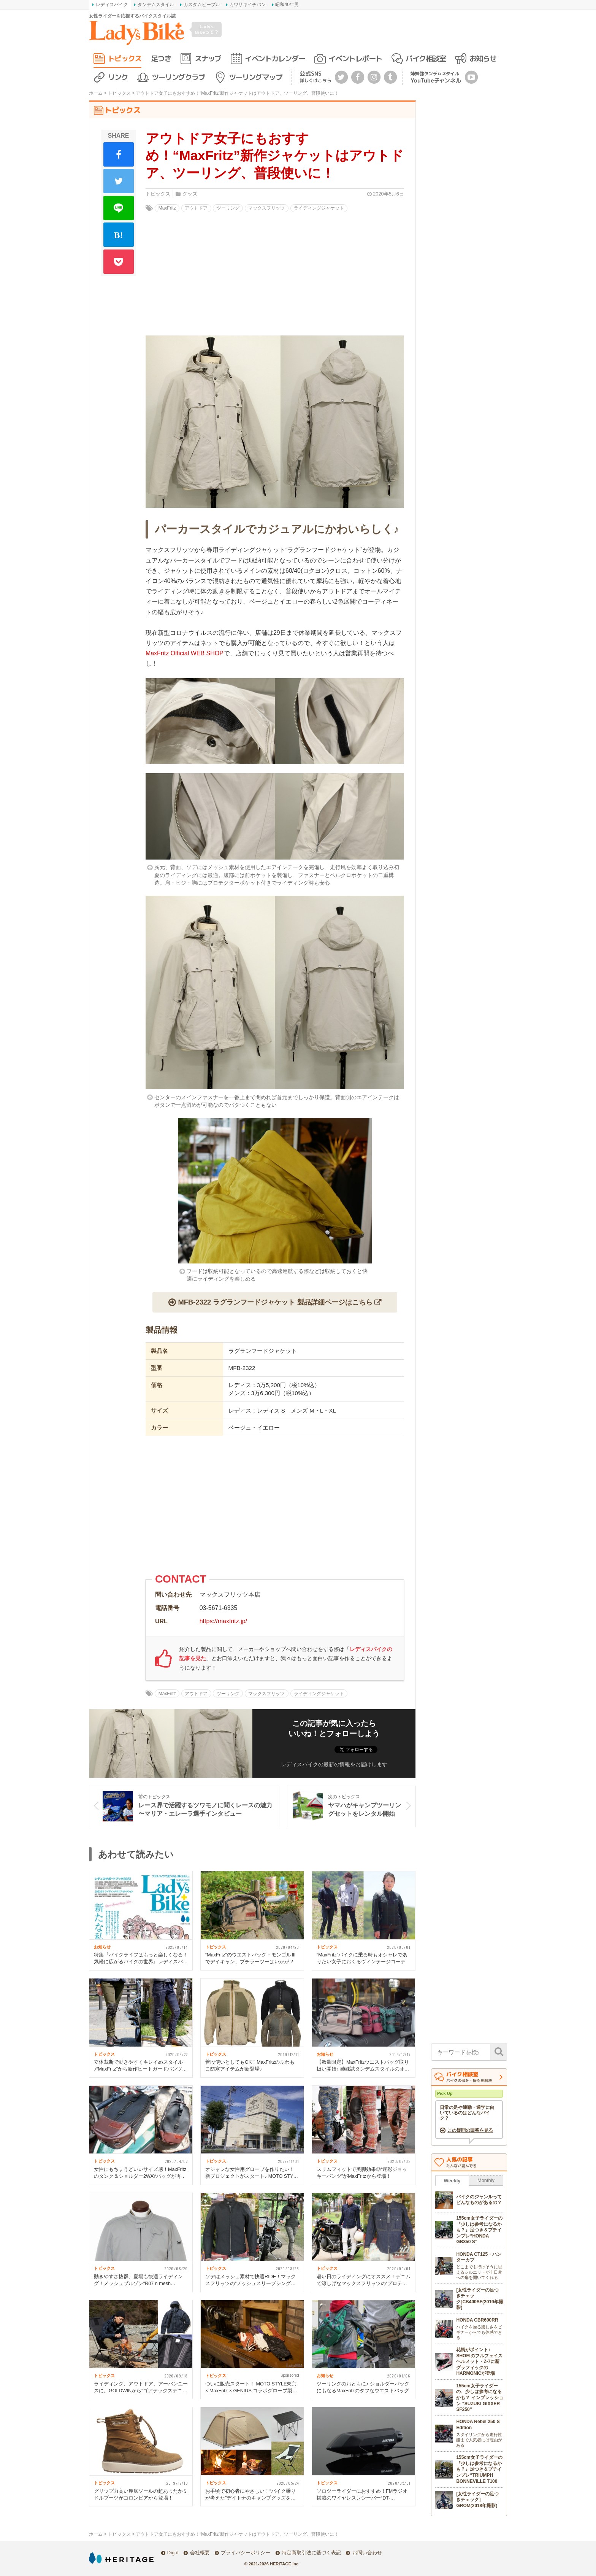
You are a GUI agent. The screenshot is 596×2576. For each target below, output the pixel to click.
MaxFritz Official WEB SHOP (185, 653)
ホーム (96, 93)
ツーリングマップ (255, 77)
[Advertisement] (275, 1507)
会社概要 (200, 2552)
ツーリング (228, 208)
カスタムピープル (202, 4)
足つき (161, 58)
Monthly (486, 2180)
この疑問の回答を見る (470, 2130)
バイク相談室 (425, 58)
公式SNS (315, 77)
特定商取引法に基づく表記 (311, 2552)
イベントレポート (355, 58)
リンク (118, 77)
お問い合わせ (367, 2552)
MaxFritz (167, 208)
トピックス (124, 58)
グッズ (189, 194)
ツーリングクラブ (178, 77)
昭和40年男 (286, 4)
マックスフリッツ (266, 208)
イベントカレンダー (275, 58)
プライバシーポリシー (245, 2552)
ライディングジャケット (319, 208)
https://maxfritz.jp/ (223, 1621)
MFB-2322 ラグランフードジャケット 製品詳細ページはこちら (275, 1302)
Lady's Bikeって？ (207, 29)
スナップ (208, 58)
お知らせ (482, 58)
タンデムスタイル (156, 4)
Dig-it (173, 2552)
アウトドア (196, 208)
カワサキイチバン (247, 4)
